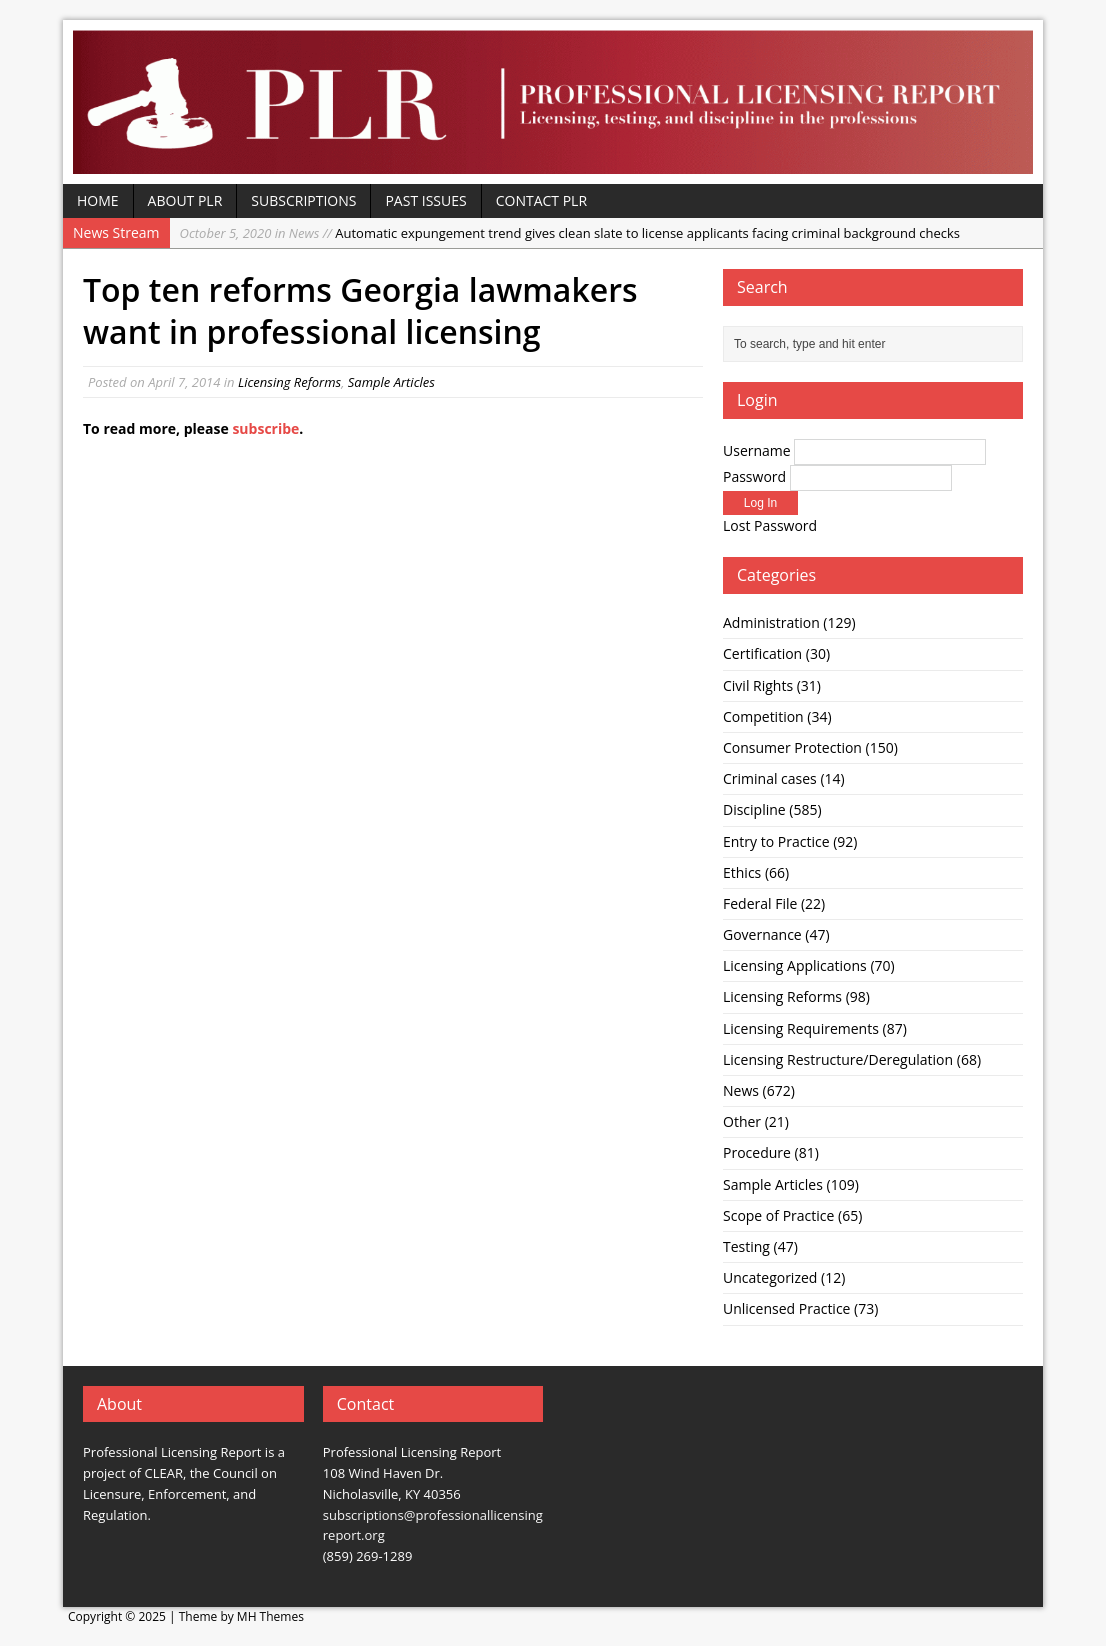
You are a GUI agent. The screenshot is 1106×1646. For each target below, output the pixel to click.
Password (754, 476)
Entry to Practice (776, 841)
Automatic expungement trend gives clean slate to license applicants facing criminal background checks (570, 233)
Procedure (757, 1152)
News (741, 1090)
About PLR (185, 200)
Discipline (754, 809)
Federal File (760, 903)
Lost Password (770, 525)
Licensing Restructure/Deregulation (838, 1059)
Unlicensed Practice (786, 1308)
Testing (746, 1246)
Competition (763, 716)
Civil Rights (758, 685)
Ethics (742, 872)
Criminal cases (770, 778)
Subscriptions (303, 200)
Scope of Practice (778, 1215)
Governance (762, 934)
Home (98, 200)
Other (742, 1121)
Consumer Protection (792, 747)
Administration (771, 622)
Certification (762, 653)
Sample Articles (391, 382)
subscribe (265, 428)
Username (757, 450)
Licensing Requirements (801, 1028)
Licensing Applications (795, 965)
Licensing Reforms (289, 382)
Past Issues (425, 200)
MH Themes (270, 1616)
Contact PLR (541, 200)
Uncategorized (770, 1277)
